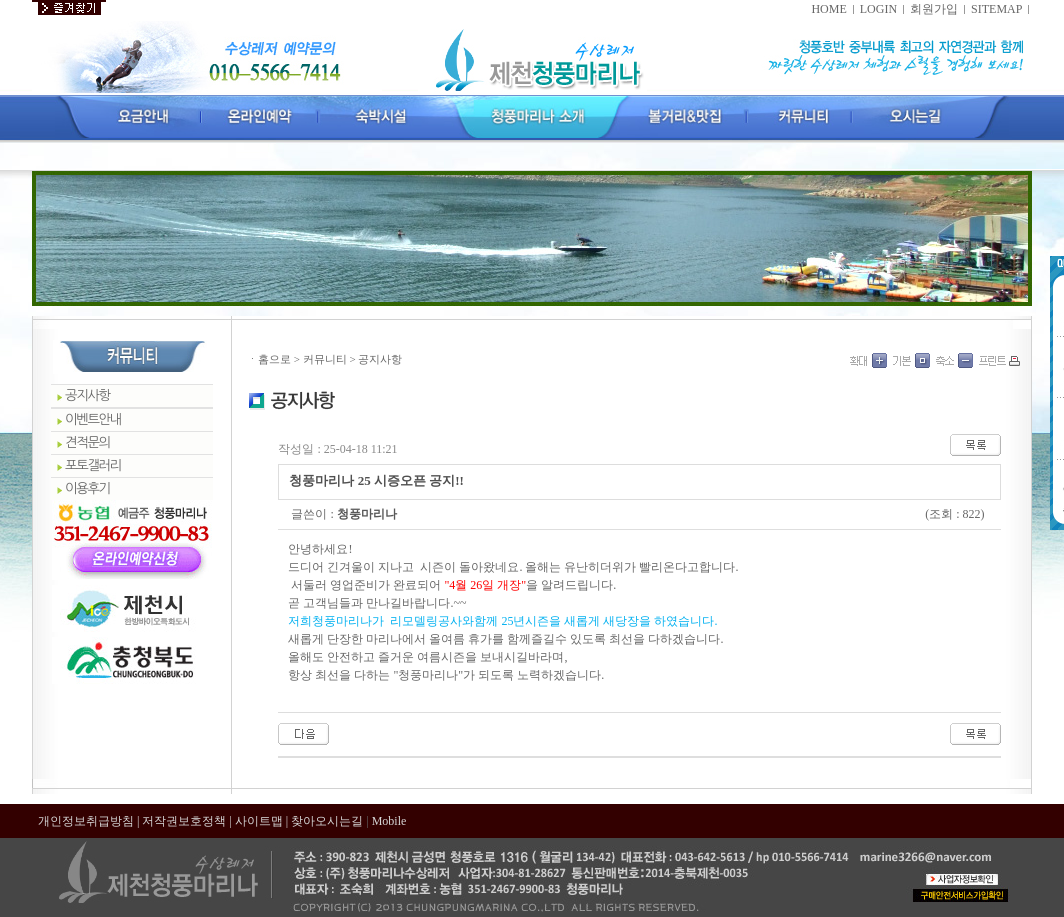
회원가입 (934, 9)
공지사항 (87, 395)
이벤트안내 (93, 419)
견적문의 (87, 442)
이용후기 (87, 488)
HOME (828, 9)
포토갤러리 (93, 465)
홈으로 (274, 359)
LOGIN (878, 9)
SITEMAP (996, 9)
